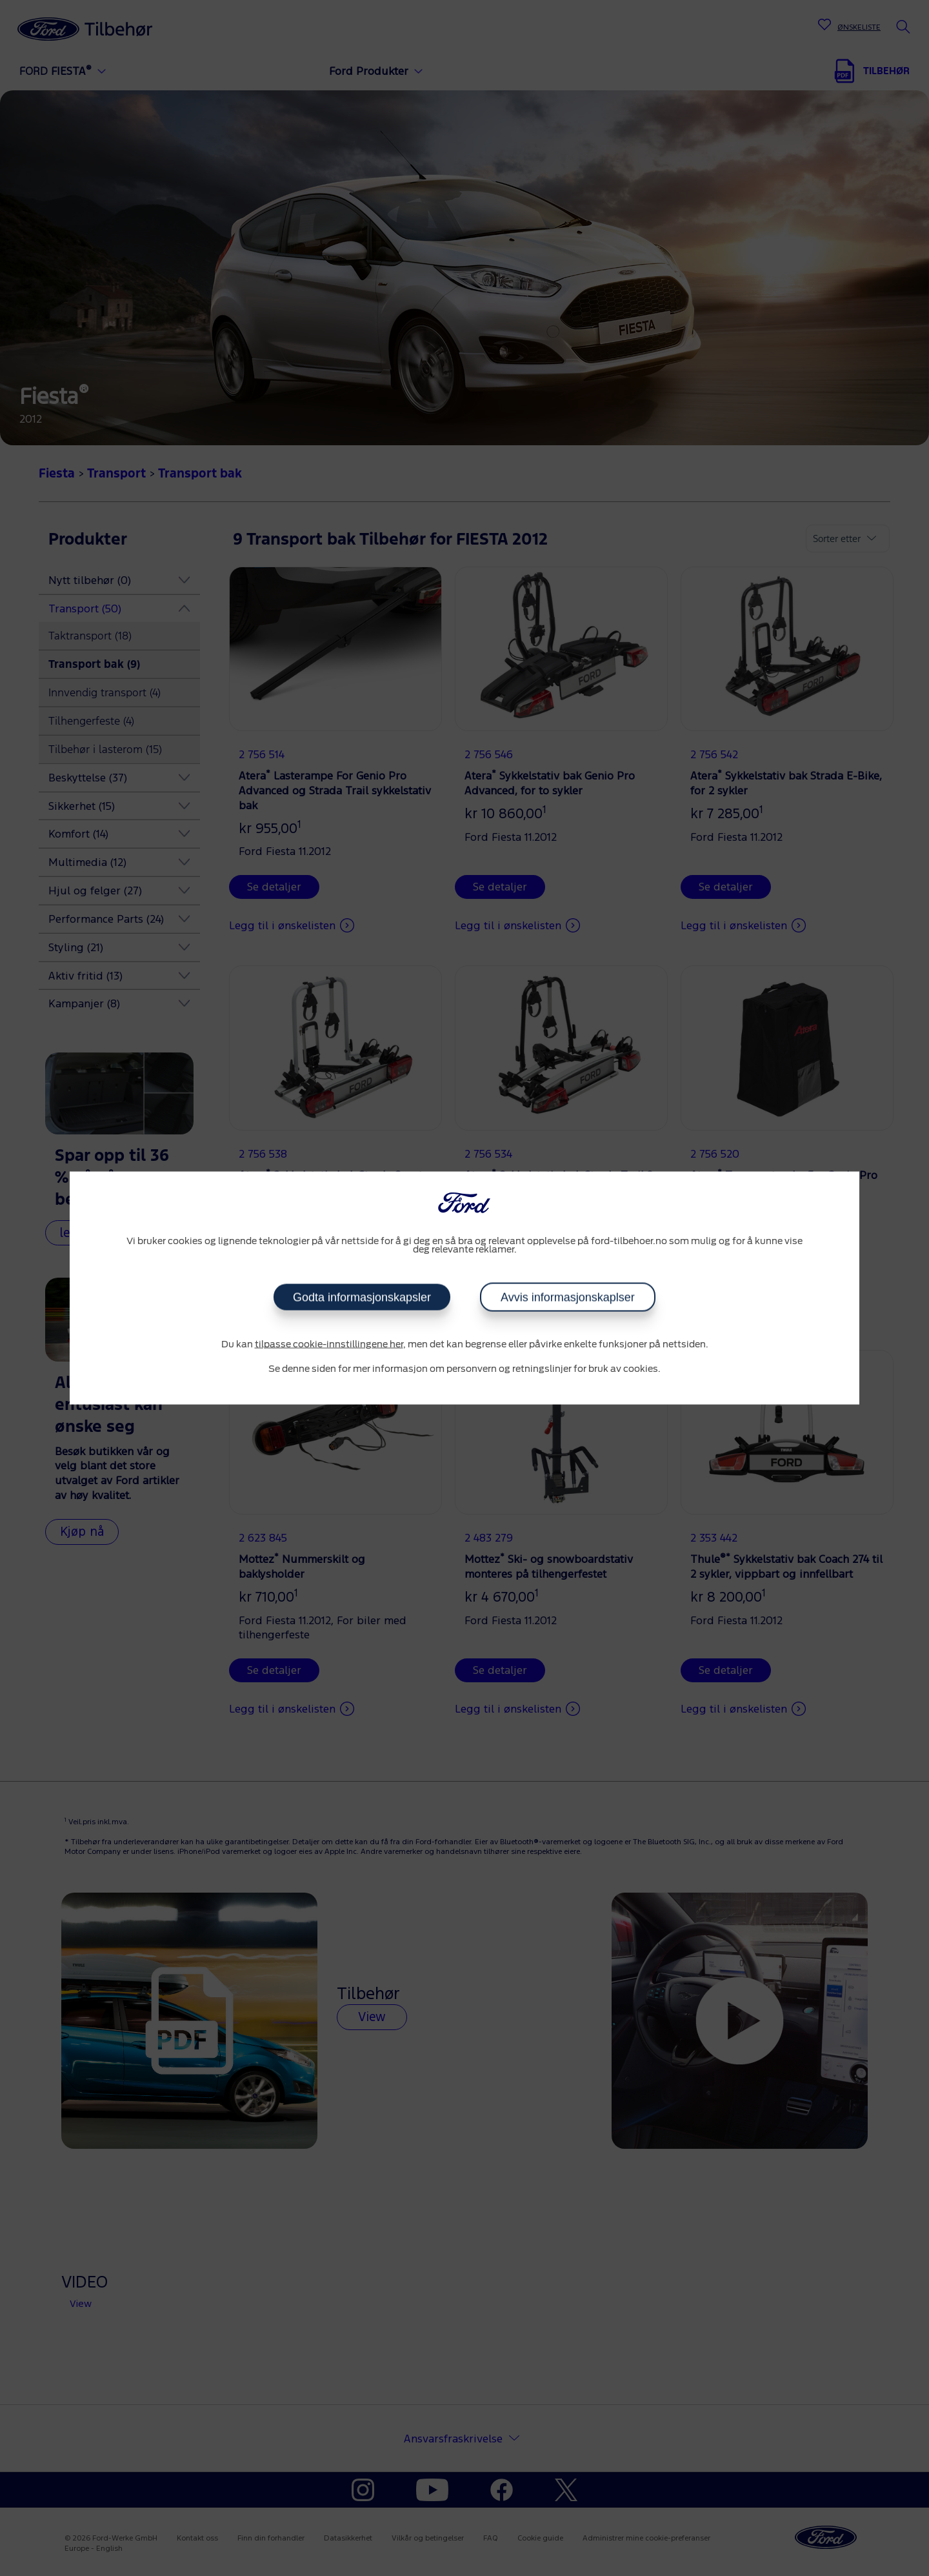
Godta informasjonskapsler (362, 1297)
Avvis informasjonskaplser (568, 1297)
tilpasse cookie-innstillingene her (329, 1344)
